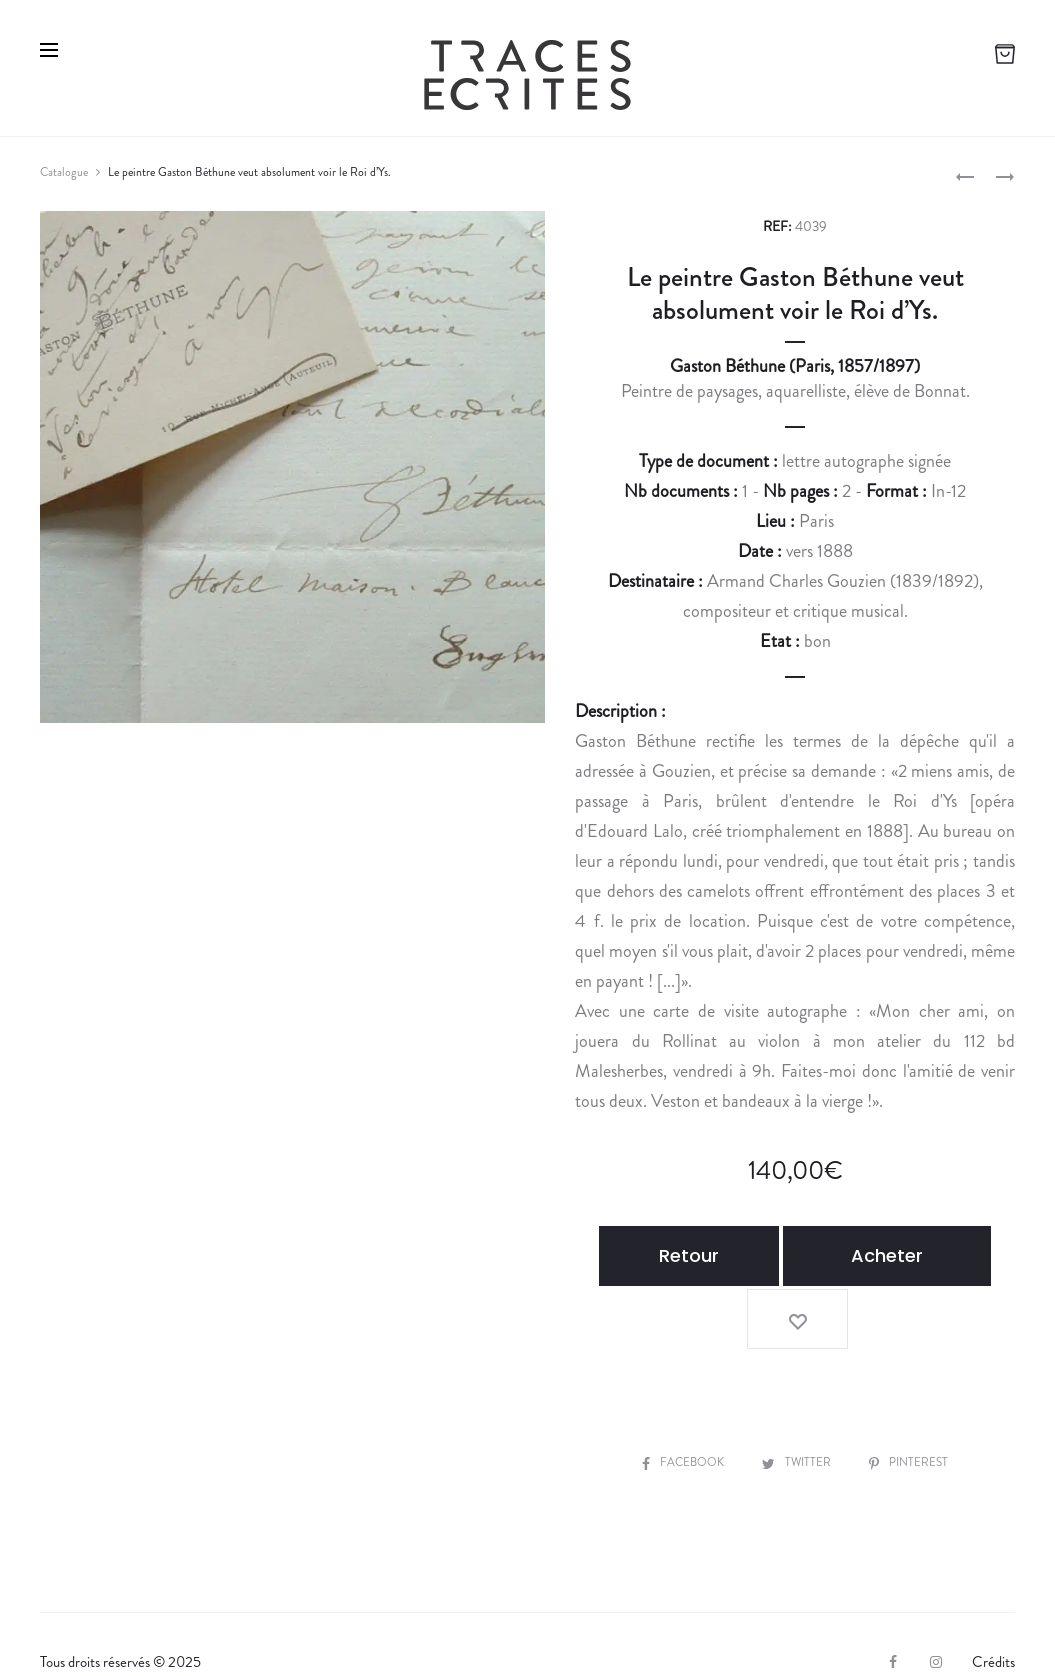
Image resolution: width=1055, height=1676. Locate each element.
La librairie (87, 1628)
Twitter (798, 1395)
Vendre (176, 1628)
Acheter (852, 1255)
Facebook (679, 1395)
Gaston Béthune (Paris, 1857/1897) (795, 366)
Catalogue (64, 172)
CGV (346, 1628)
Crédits (993, 1596)
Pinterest (915, 1395)
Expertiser (263, 1628)
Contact (423, 1628)
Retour (668, 1255)
